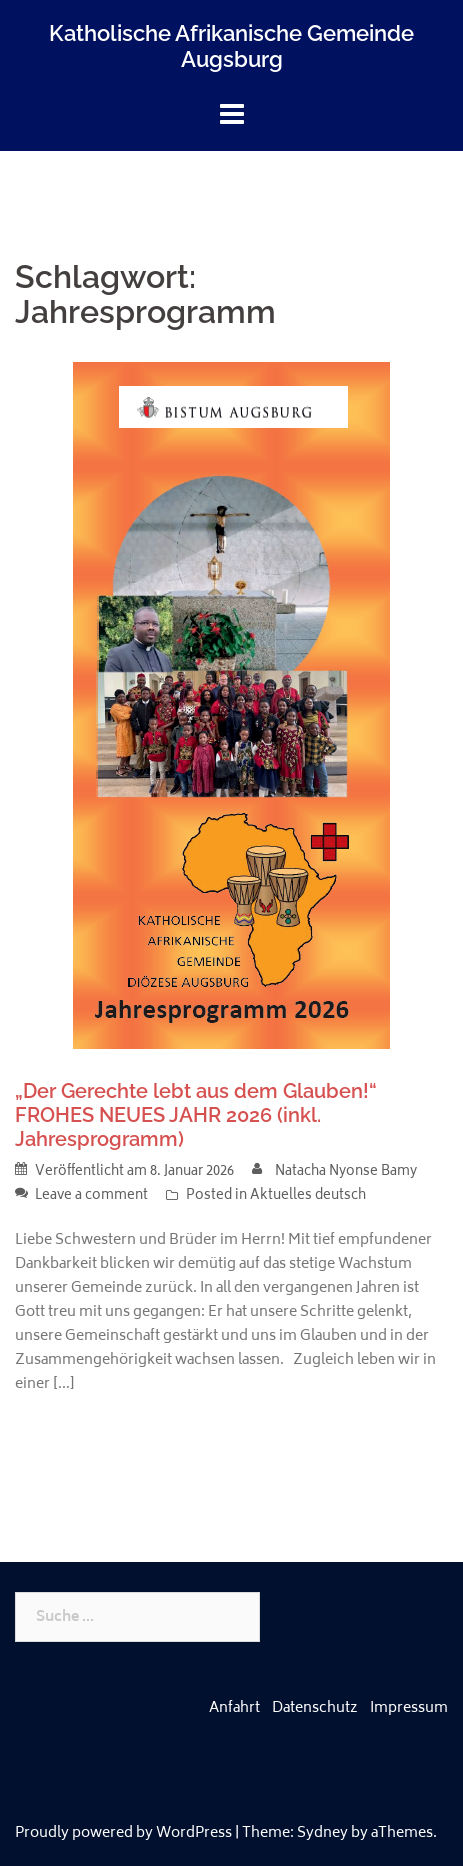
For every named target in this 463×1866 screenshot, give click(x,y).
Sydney (322, 1833)
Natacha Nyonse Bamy (346, 1172)
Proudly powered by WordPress (123, 1833)
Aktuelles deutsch (308, 1196)
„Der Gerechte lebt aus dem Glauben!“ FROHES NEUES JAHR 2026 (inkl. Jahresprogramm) (196, 1115)
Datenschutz (315, 1708)
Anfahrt (234, 1708)
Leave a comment (91, 1196)
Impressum (409, 1708)
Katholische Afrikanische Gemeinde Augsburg (231, 46)
